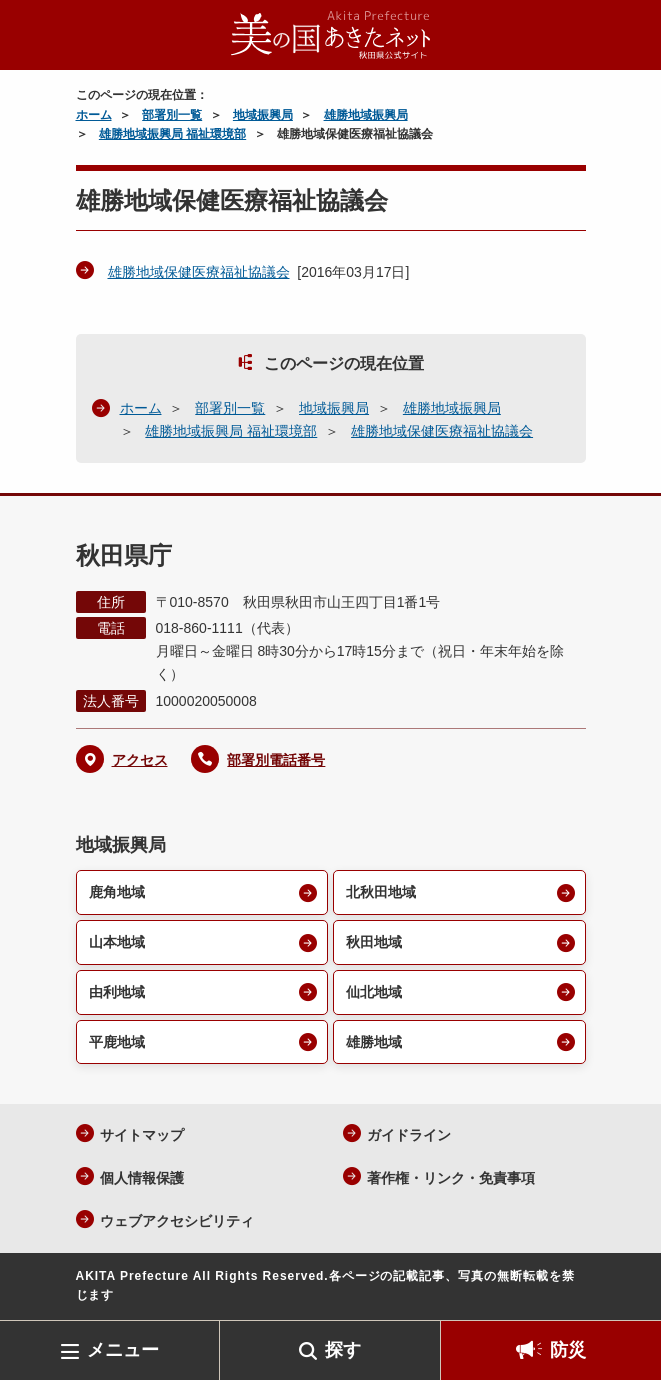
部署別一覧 (172, 115)
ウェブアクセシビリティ (177, 1221)
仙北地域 (374, 992)
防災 (568, 1350)
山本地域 (117, 942)
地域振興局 (263, 115)
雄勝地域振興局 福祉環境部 (172, 134)
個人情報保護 (142, 1178)
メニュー (123, 1350)
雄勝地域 (374, 1042)
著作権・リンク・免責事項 (451, 1178)
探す (343, 1350)
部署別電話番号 (276, 760)
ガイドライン (409, 1135)
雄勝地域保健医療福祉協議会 (199, 272)
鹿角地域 (117, 892)
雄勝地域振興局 (366, 115)
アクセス (140, 760)
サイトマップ (142, 1135)
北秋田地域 (381, 892)
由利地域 (117, 992)
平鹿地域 (117, 1042)
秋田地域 (374, 942)
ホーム (94, 115)
